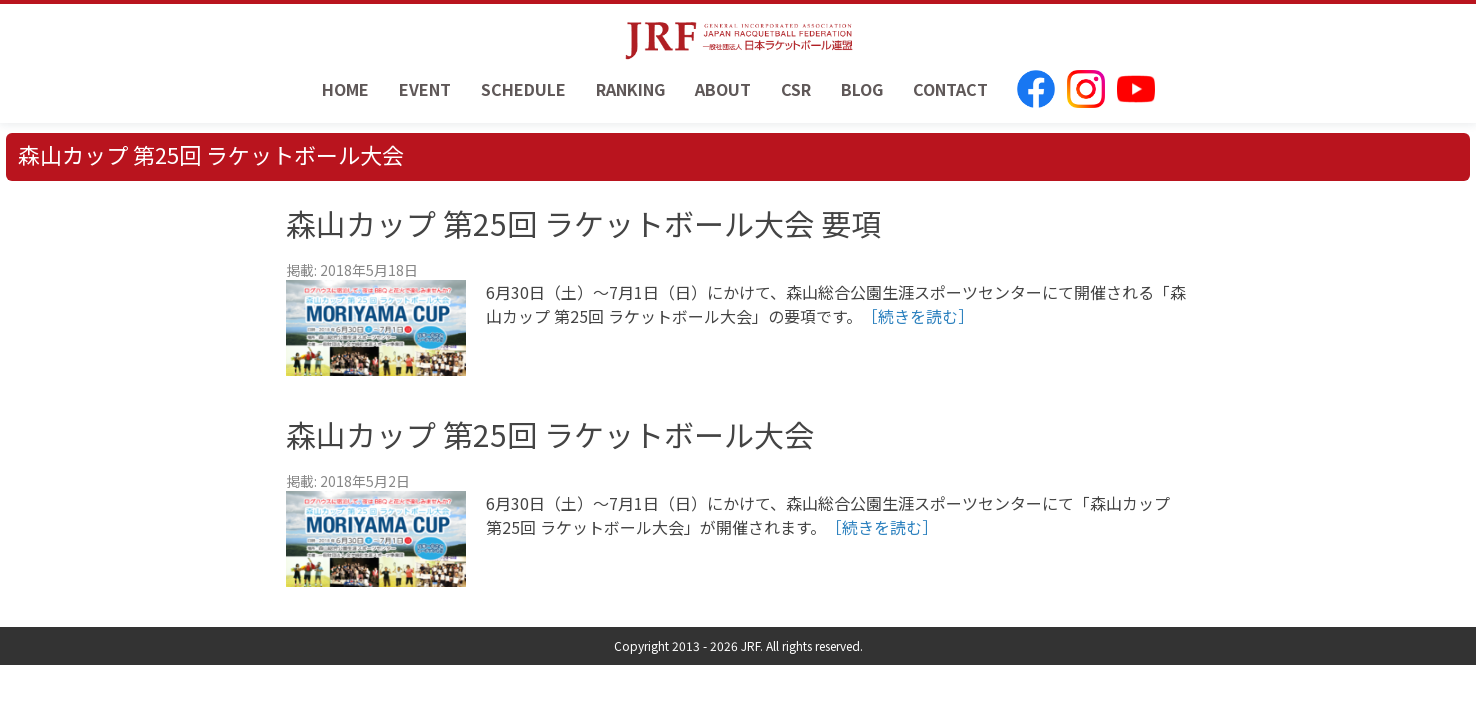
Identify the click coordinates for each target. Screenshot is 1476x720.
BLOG (862, 89)
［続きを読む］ (918, 316)
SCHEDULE (523, 89)
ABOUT (723, 89)
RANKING (630, 89)
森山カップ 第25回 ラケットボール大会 (550, 434)
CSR (796, 89)
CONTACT (950, 89)
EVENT (425, 89)
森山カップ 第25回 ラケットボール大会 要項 (583, 223)
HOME (345, 89)
